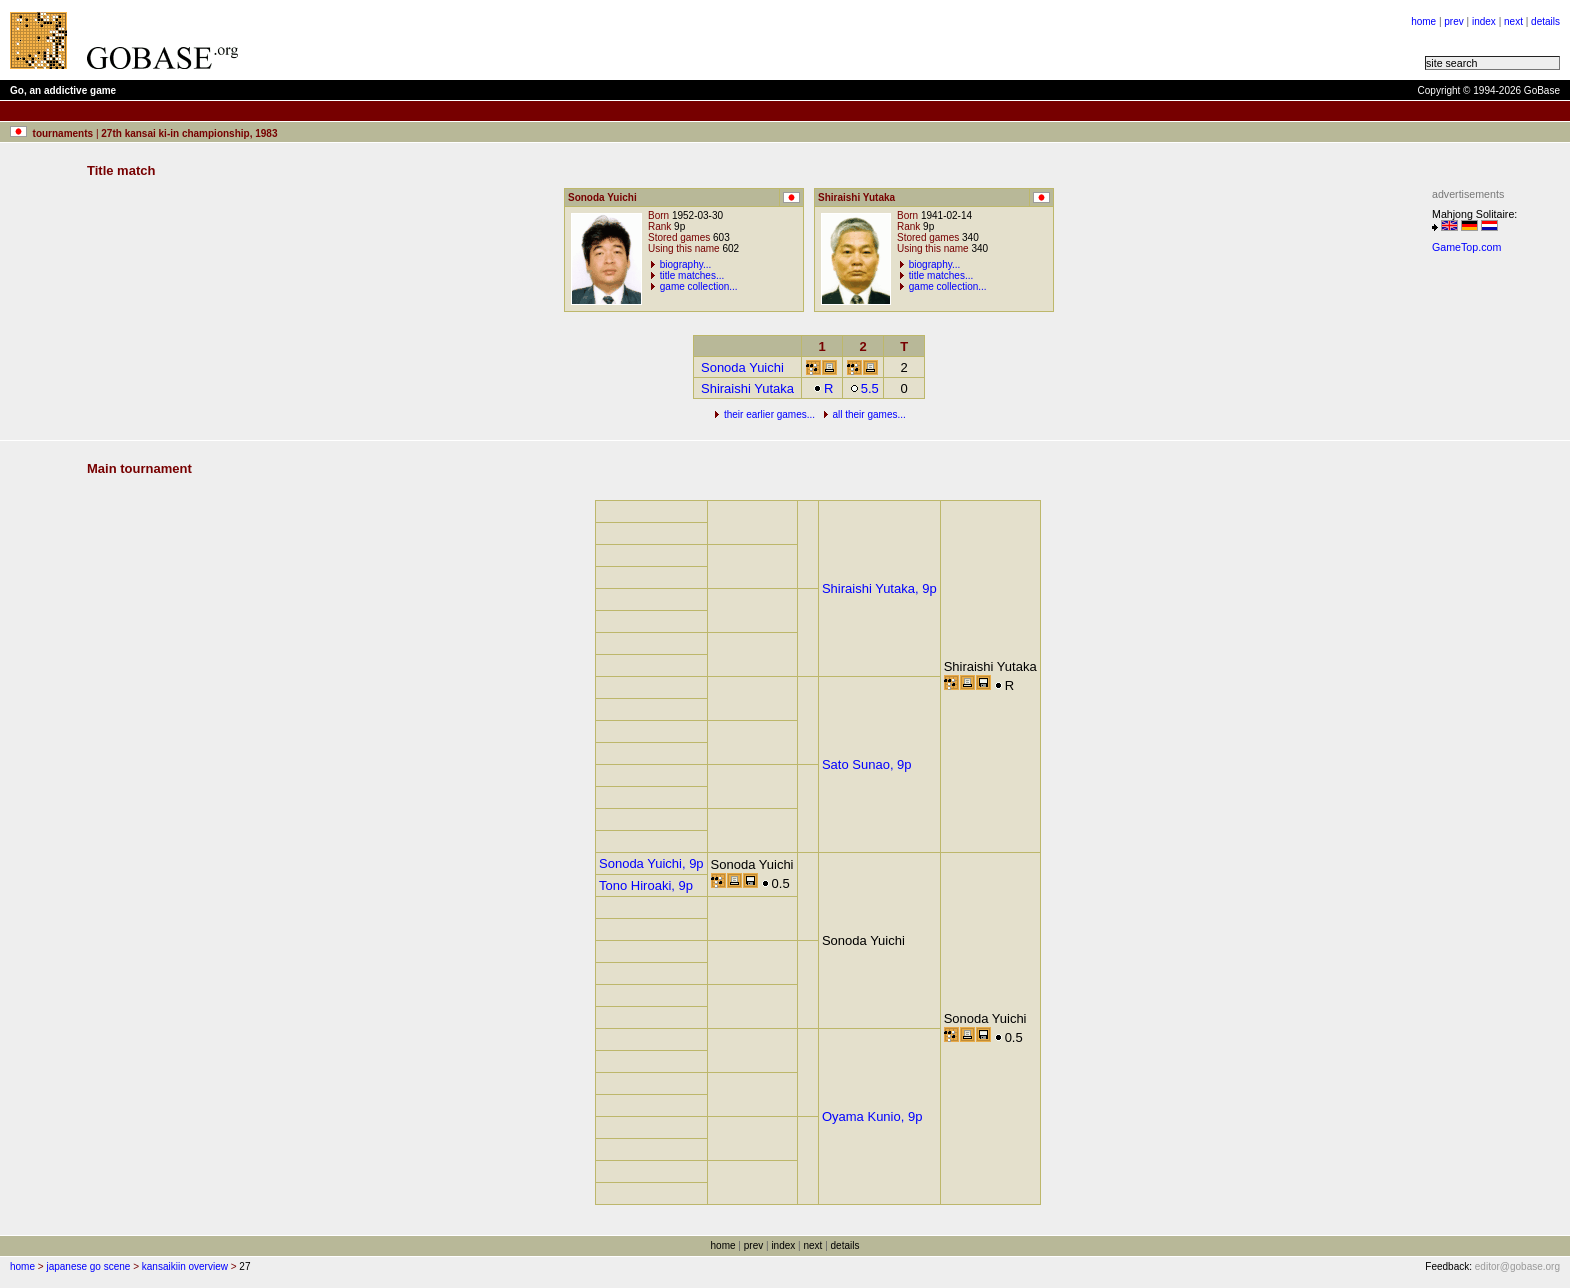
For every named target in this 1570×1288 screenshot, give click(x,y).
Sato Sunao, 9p (867, 764)
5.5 (864, 388)
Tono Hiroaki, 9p (646, 885)
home (1423, 21)
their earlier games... (769, 414)
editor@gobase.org (1517, 1266)
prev (1453, 21)
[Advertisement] (502, 40)
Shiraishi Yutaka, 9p (879, 588)
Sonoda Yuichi (742, 367)
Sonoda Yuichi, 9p (651, 863)
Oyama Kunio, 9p (872, 1116)
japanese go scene (88, 1266)
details (1545, 21)
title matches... (692, 275)
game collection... (699, 286)
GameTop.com (1466, 247)
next (1513, 21)
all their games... (868, 414)
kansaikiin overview (185, 1266)
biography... (686, 264)
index (1484, 21)
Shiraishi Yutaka (747, 388)
